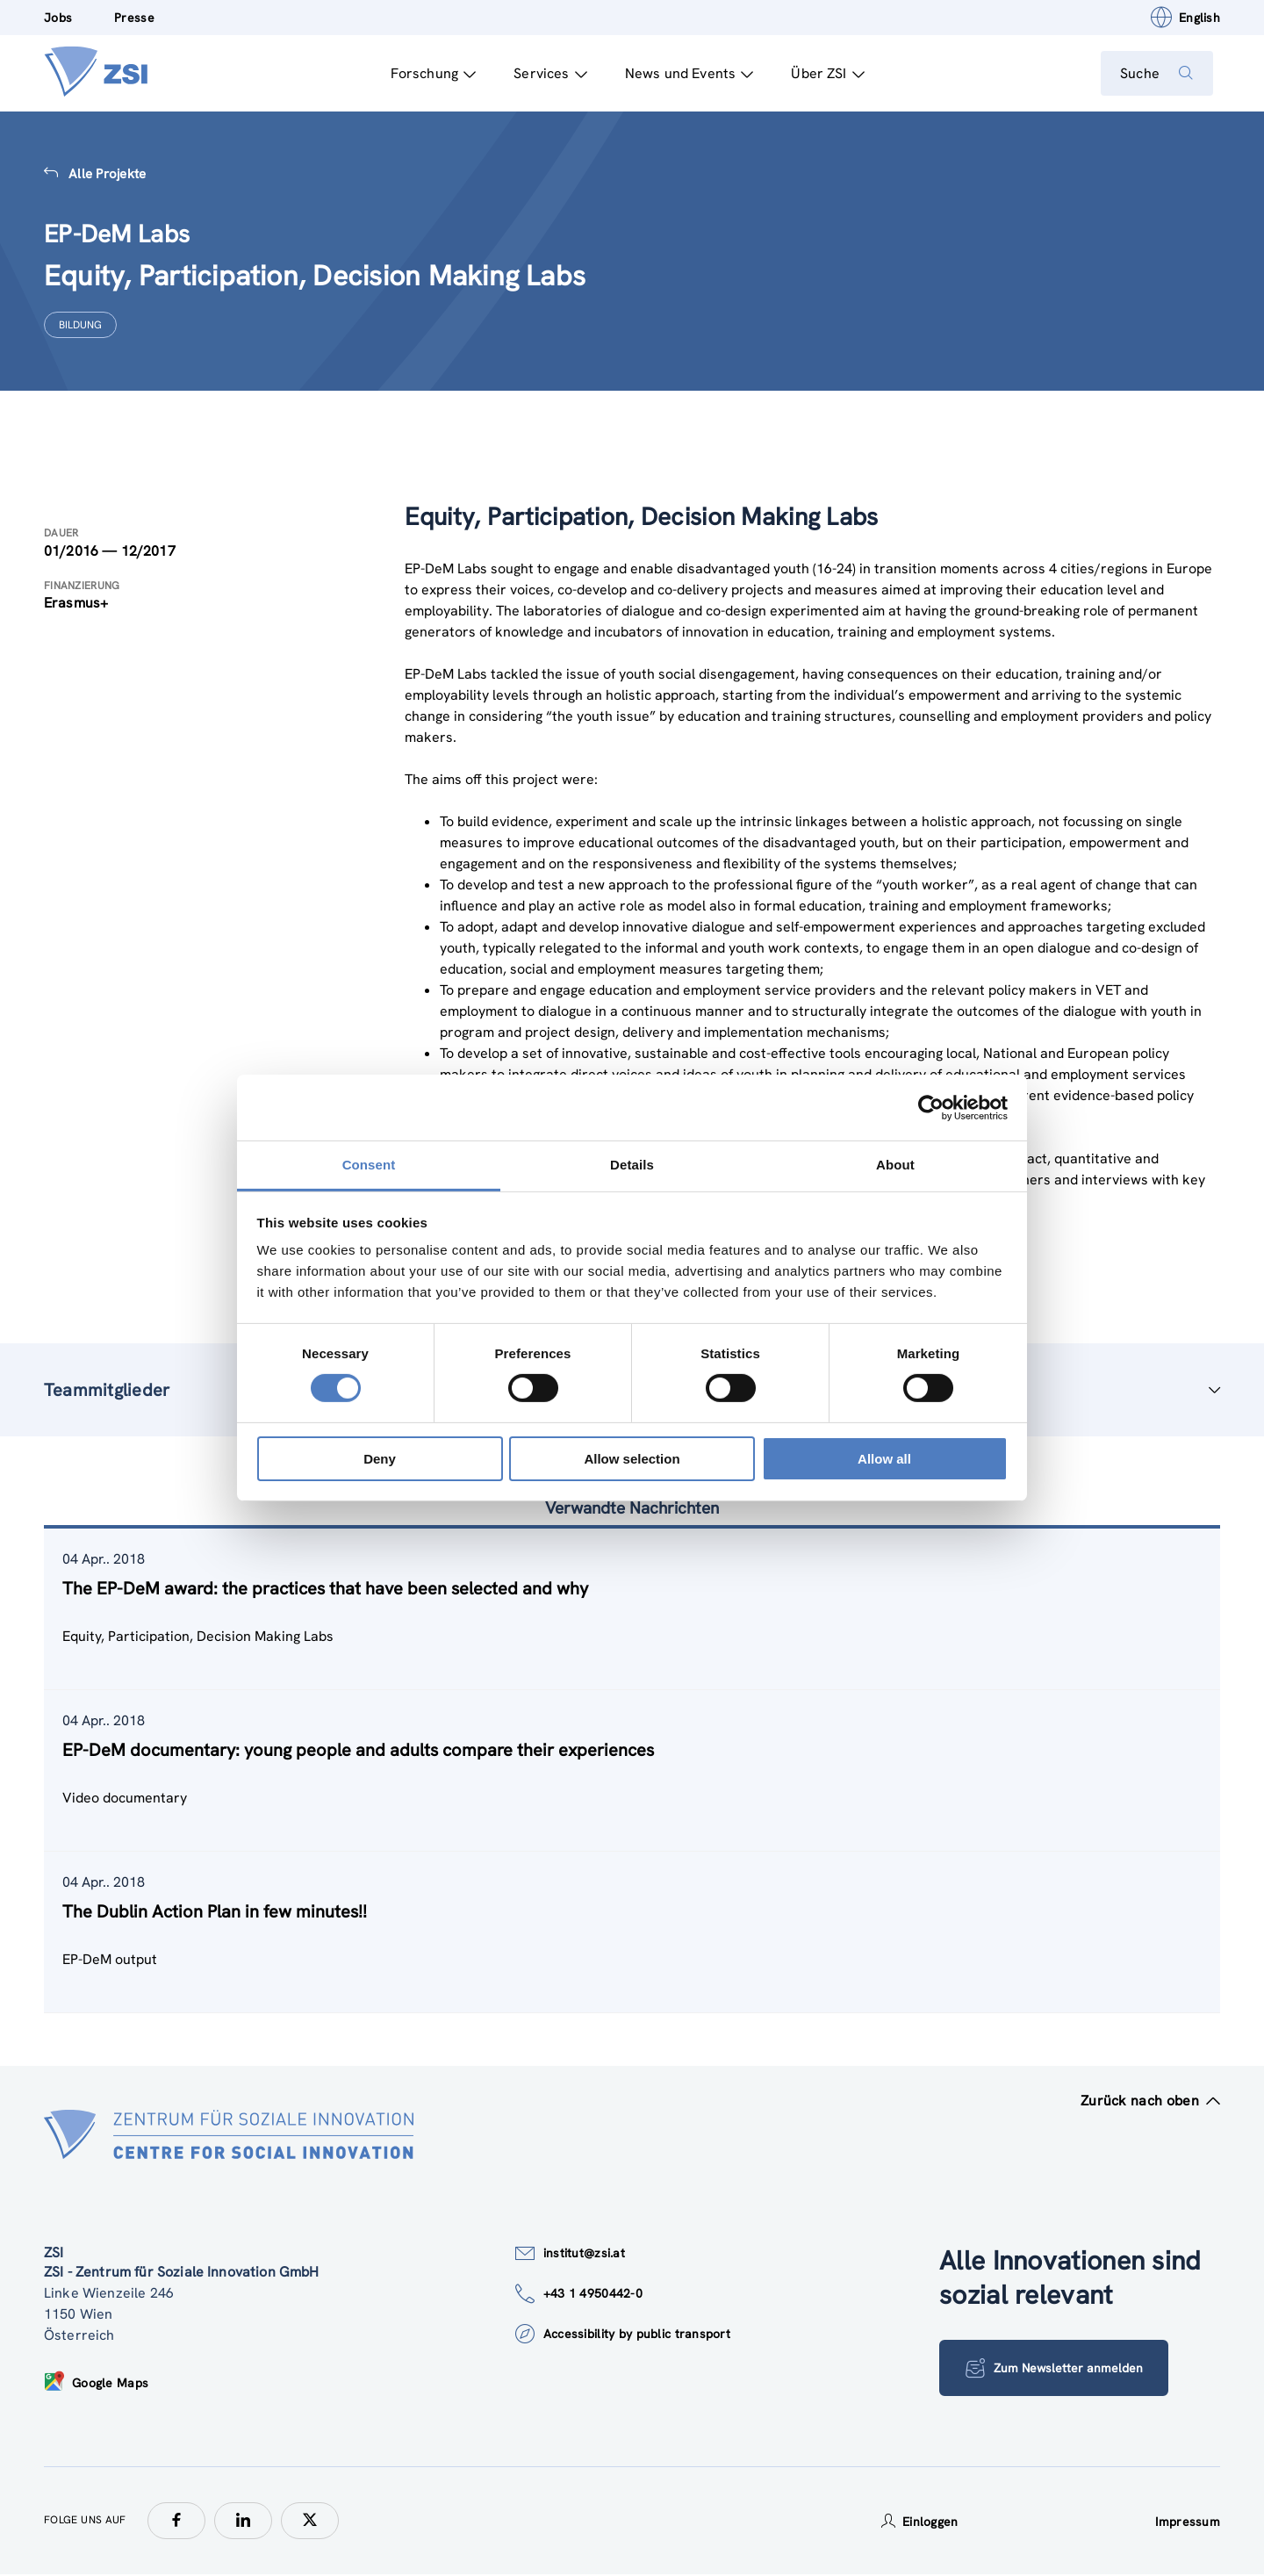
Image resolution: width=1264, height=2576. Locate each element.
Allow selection (631, 1458)
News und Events (682, 73)
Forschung (427, 73)
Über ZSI (821, 73)
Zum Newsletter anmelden (1027, 2369)
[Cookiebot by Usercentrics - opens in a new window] (931, 1107)
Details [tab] (632, 1164)
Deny (379, 1458)
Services (543, 73)
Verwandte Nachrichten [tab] (632, 1509)
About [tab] (895, 1164)
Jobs (58, 17)
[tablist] (632, 1771)
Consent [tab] (369, 1164)
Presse (134, 17)
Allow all (884, 1458)
